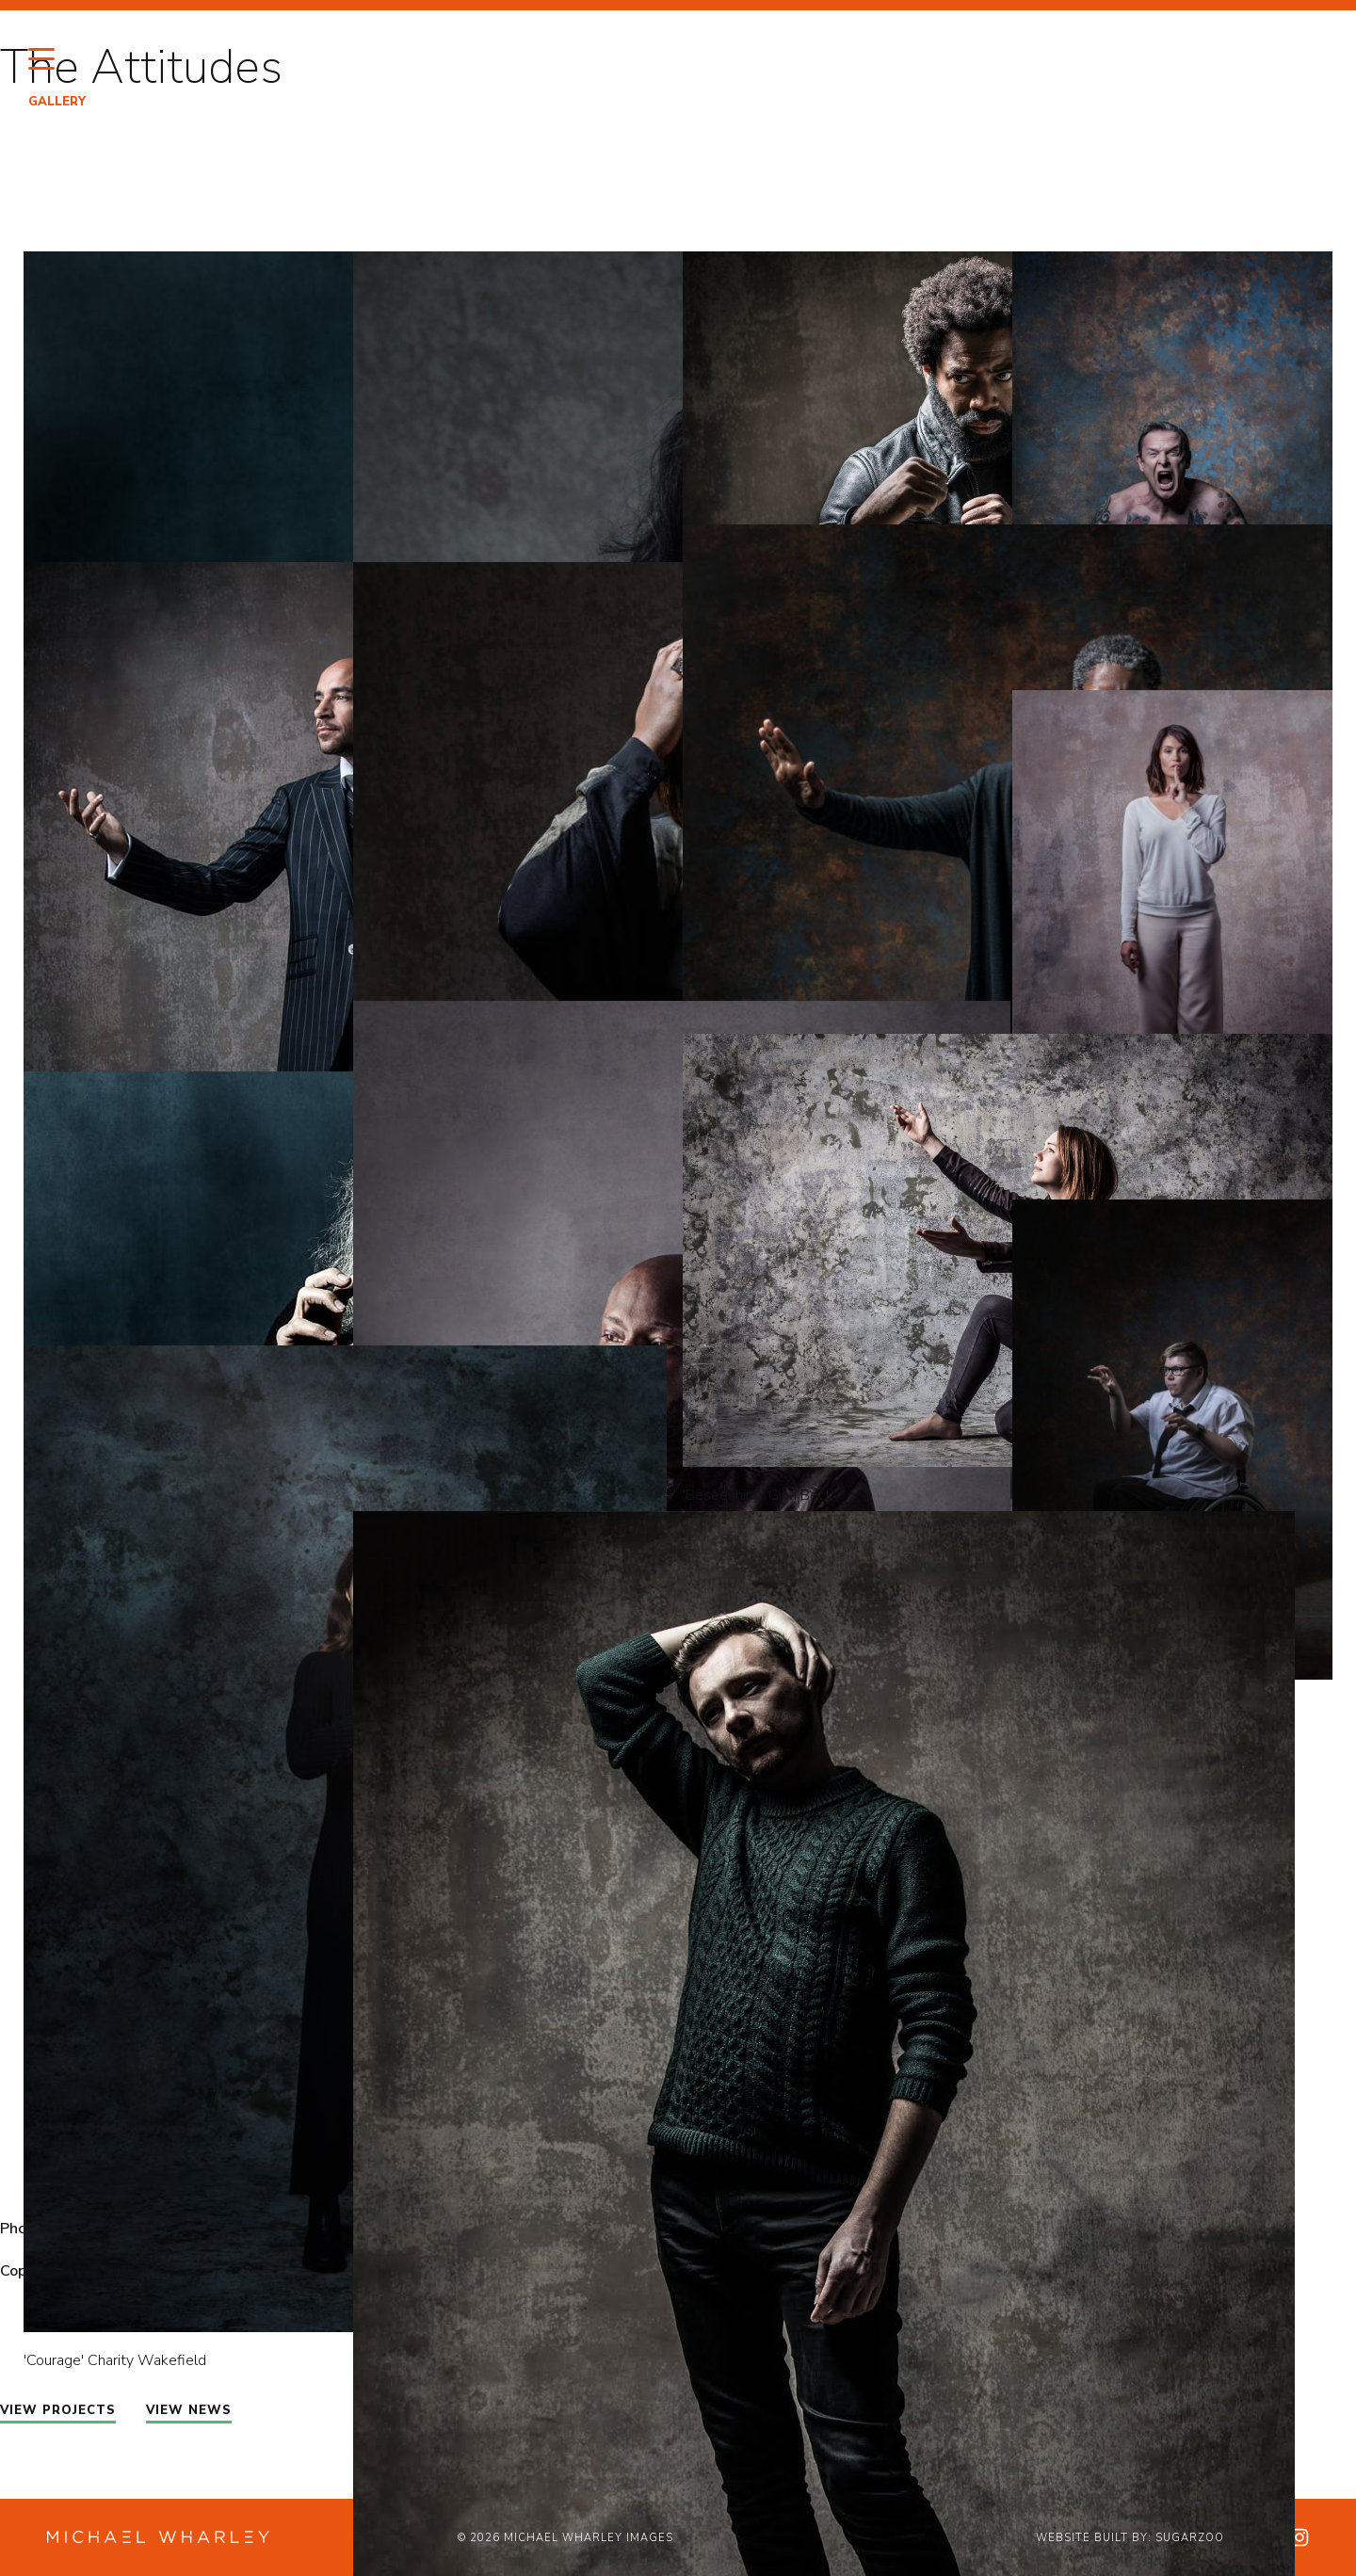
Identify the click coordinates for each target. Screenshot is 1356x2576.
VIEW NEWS (189, 2410)
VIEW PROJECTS (58, 2410)
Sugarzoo (1189, 2538)
